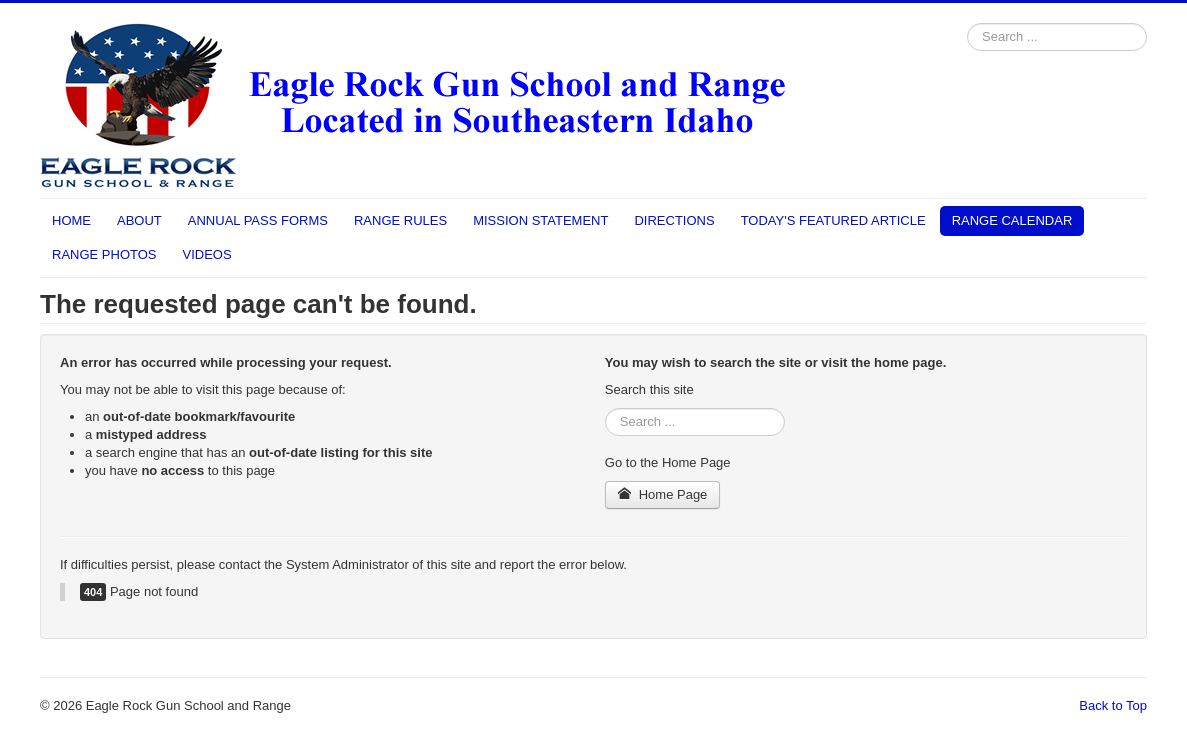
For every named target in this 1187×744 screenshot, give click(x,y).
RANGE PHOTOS (104, 254)
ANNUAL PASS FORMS (258, 220)
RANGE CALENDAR (1012, 220)
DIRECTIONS (674, 220)
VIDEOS (207, 254)
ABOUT (139, 220)
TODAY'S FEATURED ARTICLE (833, 220)
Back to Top (1113, 705)
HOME (71, 220)
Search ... (967, 23)
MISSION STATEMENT (540, 220)
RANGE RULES (400, 220)
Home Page (663, 494)
